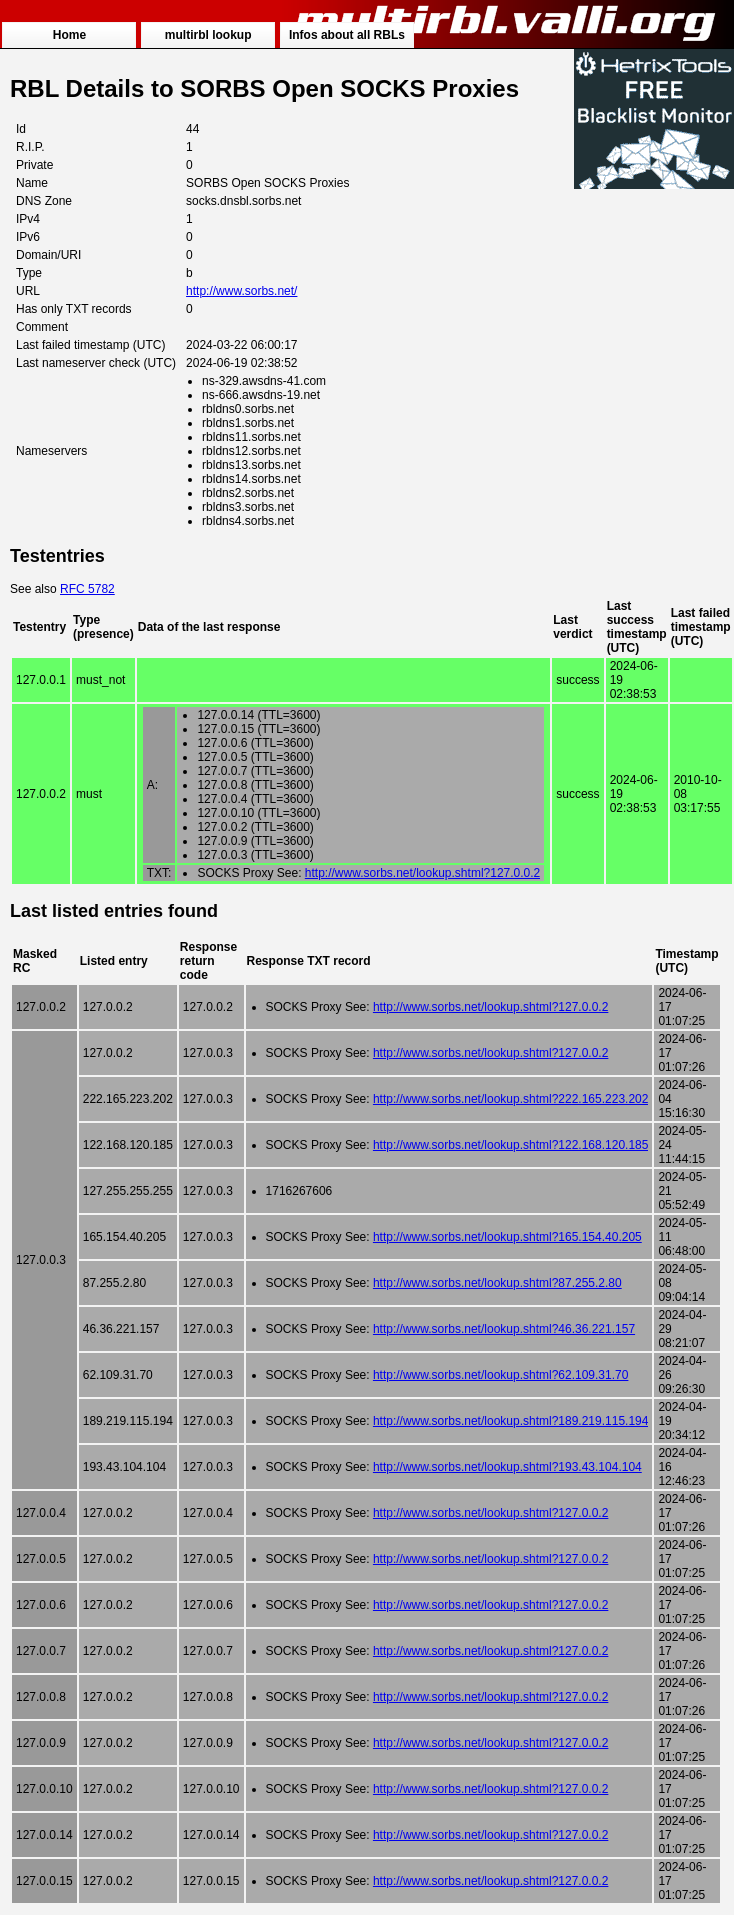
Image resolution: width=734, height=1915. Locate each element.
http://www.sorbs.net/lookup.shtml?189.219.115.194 (511, 1421)
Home (69, 35)
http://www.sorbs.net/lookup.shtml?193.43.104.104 (507, 1467)
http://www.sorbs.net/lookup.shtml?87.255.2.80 (497, 1283)
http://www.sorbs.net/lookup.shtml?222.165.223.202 (511, 1099)
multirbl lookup (208, 35)
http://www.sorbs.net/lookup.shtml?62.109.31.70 (501, 1375)
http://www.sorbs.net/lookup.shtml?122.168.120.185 (511, 1145)
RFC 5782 (87, 589)
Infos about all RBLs (347, 35)
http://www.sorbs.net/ (241, 291)
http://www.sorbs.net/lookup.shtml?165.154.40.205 (507, 1237)
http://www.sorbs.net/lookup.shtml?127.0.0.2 (422, 873)
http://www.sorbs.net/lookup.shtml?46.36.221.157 (504, 1329)
